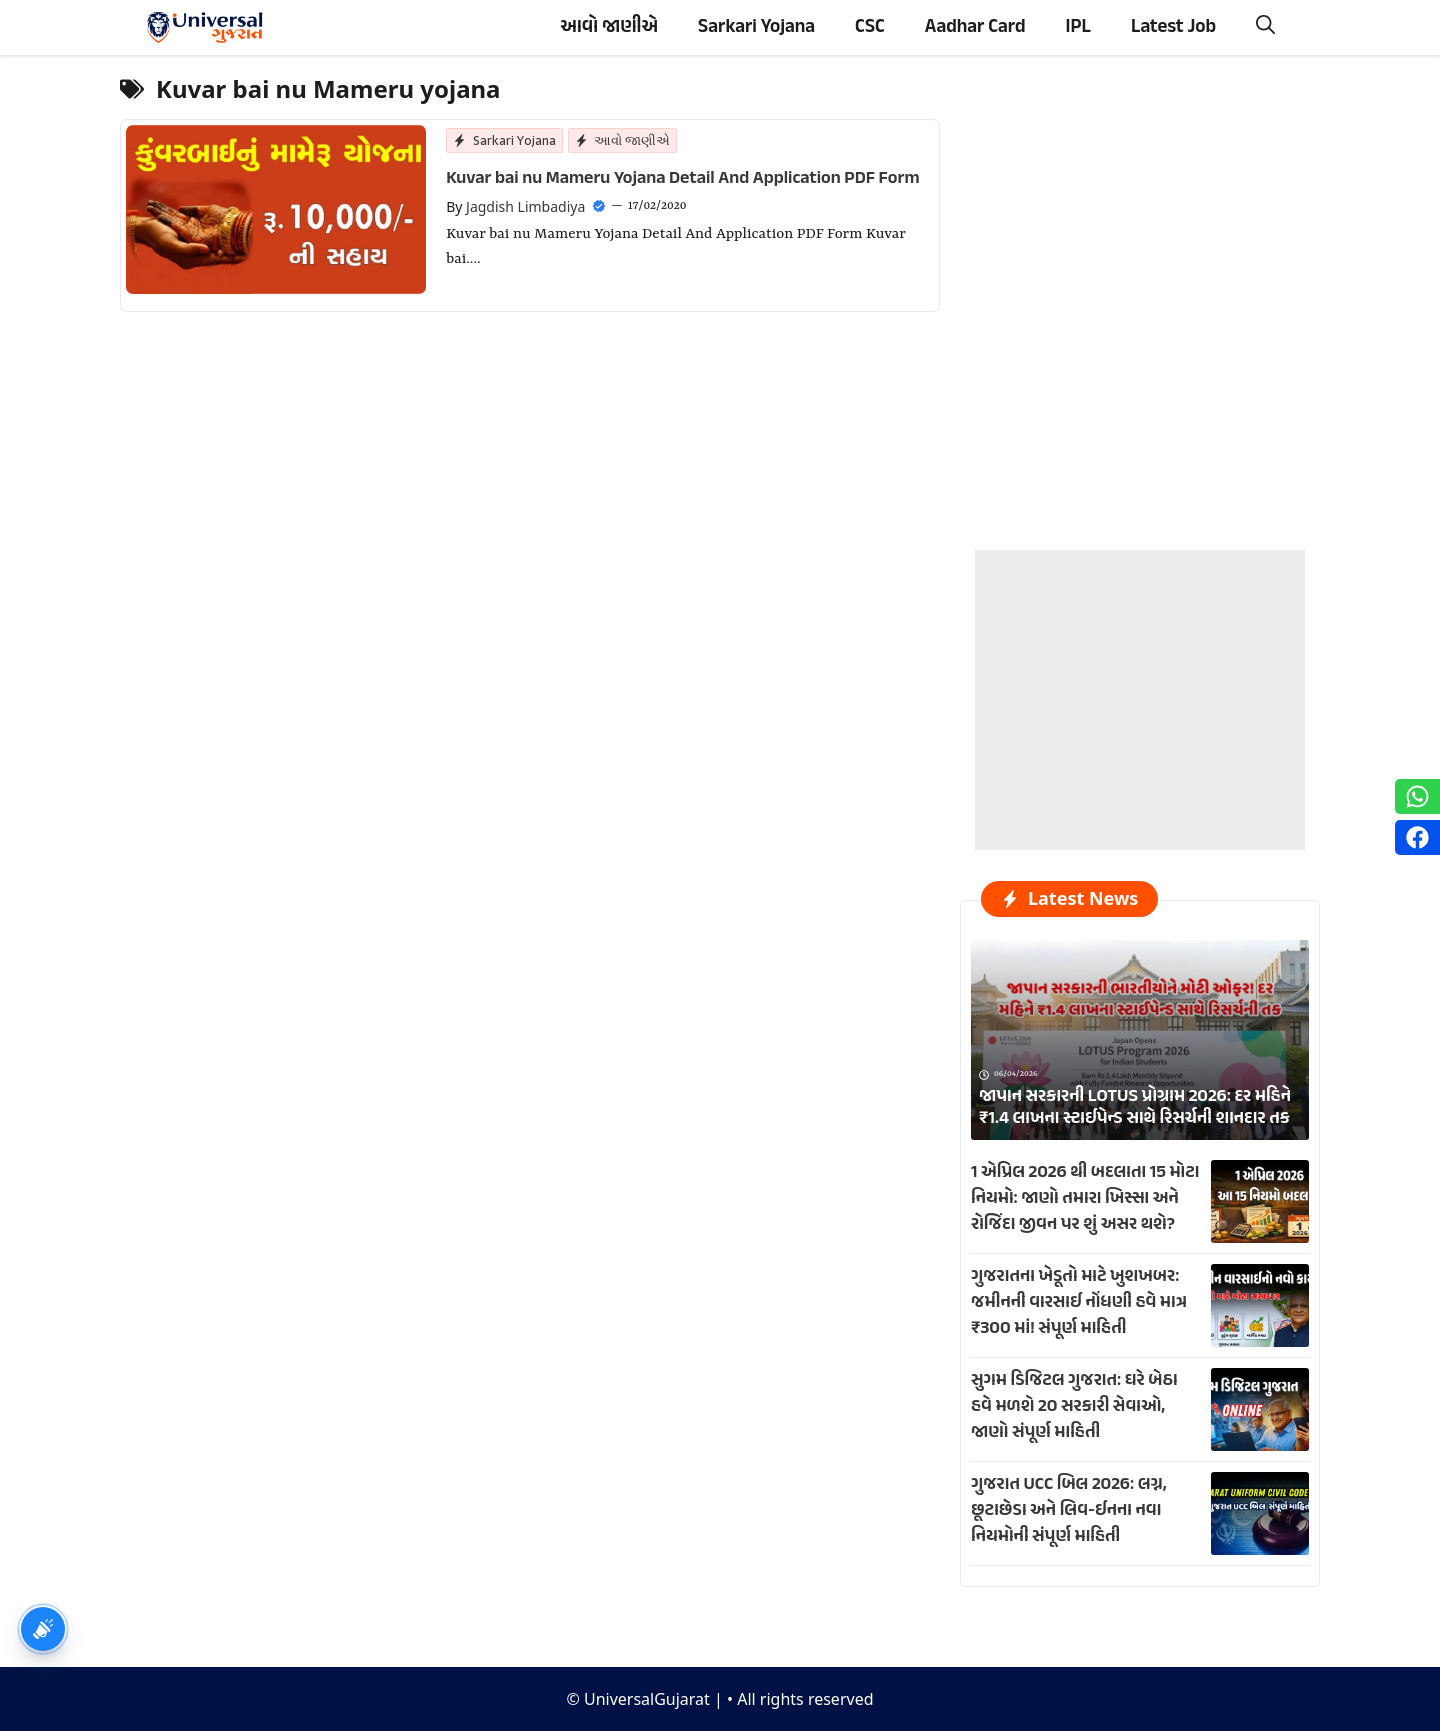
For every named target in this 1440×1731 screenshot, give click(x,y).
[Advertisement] (1140, 675)
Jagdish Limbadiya (525, 206)
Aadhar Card (975, 27)
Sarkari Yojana (756, 27)
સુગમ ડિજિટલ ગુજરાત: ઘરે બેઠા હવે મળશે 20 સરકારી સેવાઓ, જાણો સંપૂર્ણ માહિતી (1074, 1407)
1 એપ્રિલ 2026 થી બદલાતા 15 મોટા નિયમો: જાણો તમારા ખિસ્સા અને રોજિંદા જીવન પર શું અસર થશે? (1085, 1199)
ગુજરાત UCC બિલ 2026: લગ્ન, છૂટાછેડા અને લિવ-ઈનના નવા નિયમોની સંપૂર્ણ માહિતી (1069, 1511)
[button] (1265, 27)
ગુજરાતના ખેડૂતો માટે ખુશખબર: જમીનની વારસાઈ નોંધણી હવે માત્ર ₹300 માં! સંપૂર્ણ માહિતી (1079, 1303)
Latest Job (1173, 27)
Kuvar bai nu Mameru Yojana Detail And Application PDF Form (682, 179)
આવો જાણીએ (609, 27)
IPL (1078, 27)
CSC (870, 27)
